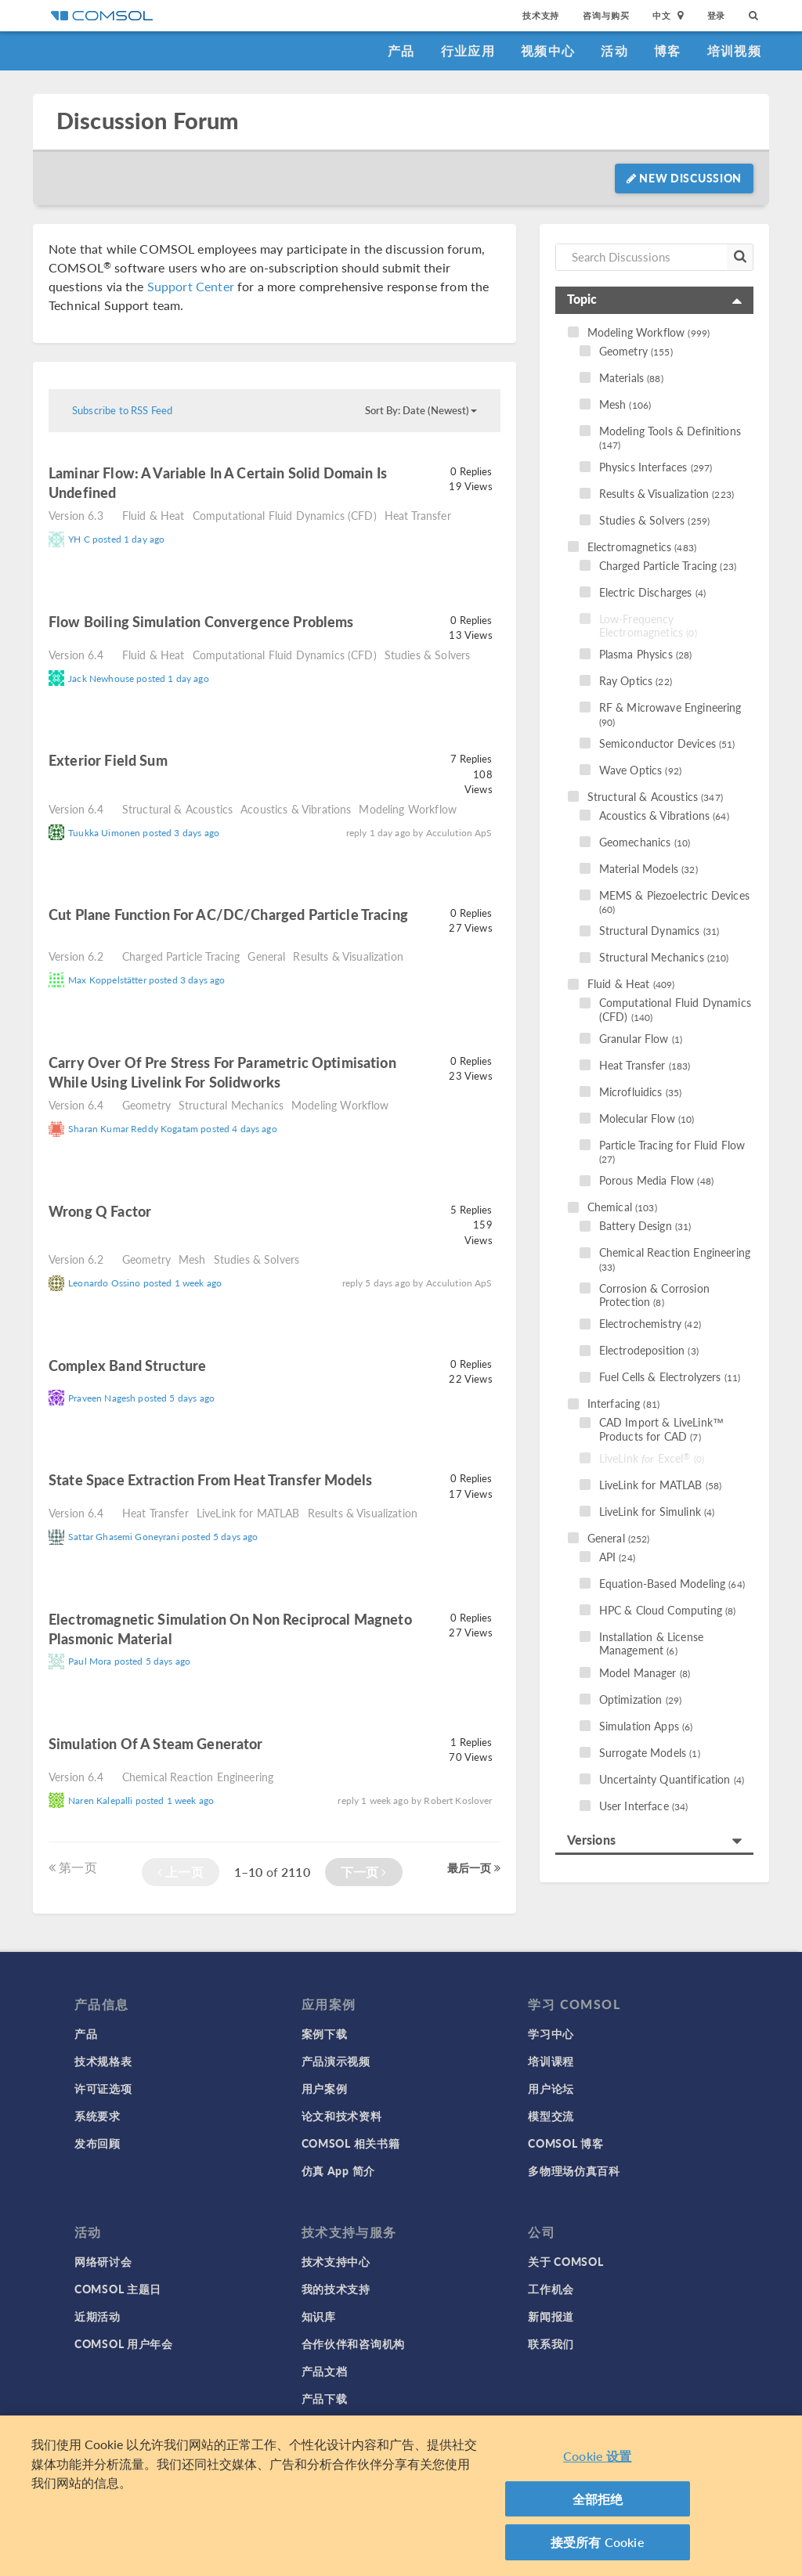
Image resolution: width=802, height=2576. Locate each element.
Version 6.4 (76, 654)
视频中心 (548, 50)
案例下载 (325, 2033)
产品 (401, 50)
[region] (401, 2495)
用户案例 (325, 2088)
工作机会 (551, 2288)
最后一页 (473, 1867)
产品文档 (325, 2371)
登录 (716, 15)
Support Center (190, 286)
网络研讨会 (103, 2261)
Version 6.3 (76, 515)
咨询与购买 (606, 15)
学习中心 (551, 2033)
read (139, 494)
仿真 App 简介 (338, 2170)
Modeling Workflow (408, 809)
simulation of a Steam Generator (156, 1743)
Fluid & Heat (153, 515)
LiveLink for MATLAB (248, 1513)
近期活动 (97, 2316)
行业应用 (468, 50)
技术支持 (540, 15)
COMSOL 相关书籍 (351, 2143)
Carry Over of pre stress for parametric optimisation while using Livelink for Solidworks (222, 1071)
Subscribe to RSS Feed (122, 410)
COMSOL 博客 (565, 2143)
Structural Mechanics (231, 1105)
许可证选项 (103, 2088)
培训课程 (551, 2061)
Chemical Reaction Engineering (197, 1776)
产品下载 (325, 2398)
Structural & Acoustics (177, 809)
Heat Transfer (418, 515)
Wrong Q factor (100, 1211)
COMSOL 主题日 (117, 2288)
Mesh (192, 1259)
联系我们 (551, 2343)
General (266, 956)
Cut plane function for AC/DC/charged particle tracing (228, 914)
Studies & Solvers (428, 654)
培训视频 (734, 50)
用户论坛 (551, 2088)
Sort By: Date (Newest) (421, 410)
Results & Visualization (348, 956)
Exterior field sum (108, 760)
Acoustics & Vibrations (295, 809)
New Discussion (684, 178)
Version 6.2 (76, 956)
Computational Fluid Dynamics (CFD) (285, 515)
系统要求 (97, 2115)
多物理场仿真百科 (574, 2170)
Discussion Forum (147, 121)
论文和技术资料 (342, 2115)
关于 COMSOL (565, 2261)
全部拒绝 (598, 2499)
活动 (614, 50)
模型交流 (551, 2115)
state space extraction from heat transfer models (210, 1479)
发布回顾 (97, 2143)
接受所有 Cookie (598, 2542)
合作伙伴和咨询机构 (353, 2343)
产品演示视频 (336, 2061)
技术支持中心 (336, 2261)
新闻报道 (551, 2316)
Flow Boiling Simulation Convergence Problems (201, 621)
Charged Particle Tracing (181, 956)
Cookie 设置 (597, 2456)
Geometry (146, 1105)
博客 (667, 50)
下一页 (364, 1872)
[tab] (654, 300)
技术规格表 (103, 2061)
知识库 (319, 2316)
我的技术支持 (336, 2288)
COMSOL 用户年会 (123, 2343)
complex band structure (129, 1365)
